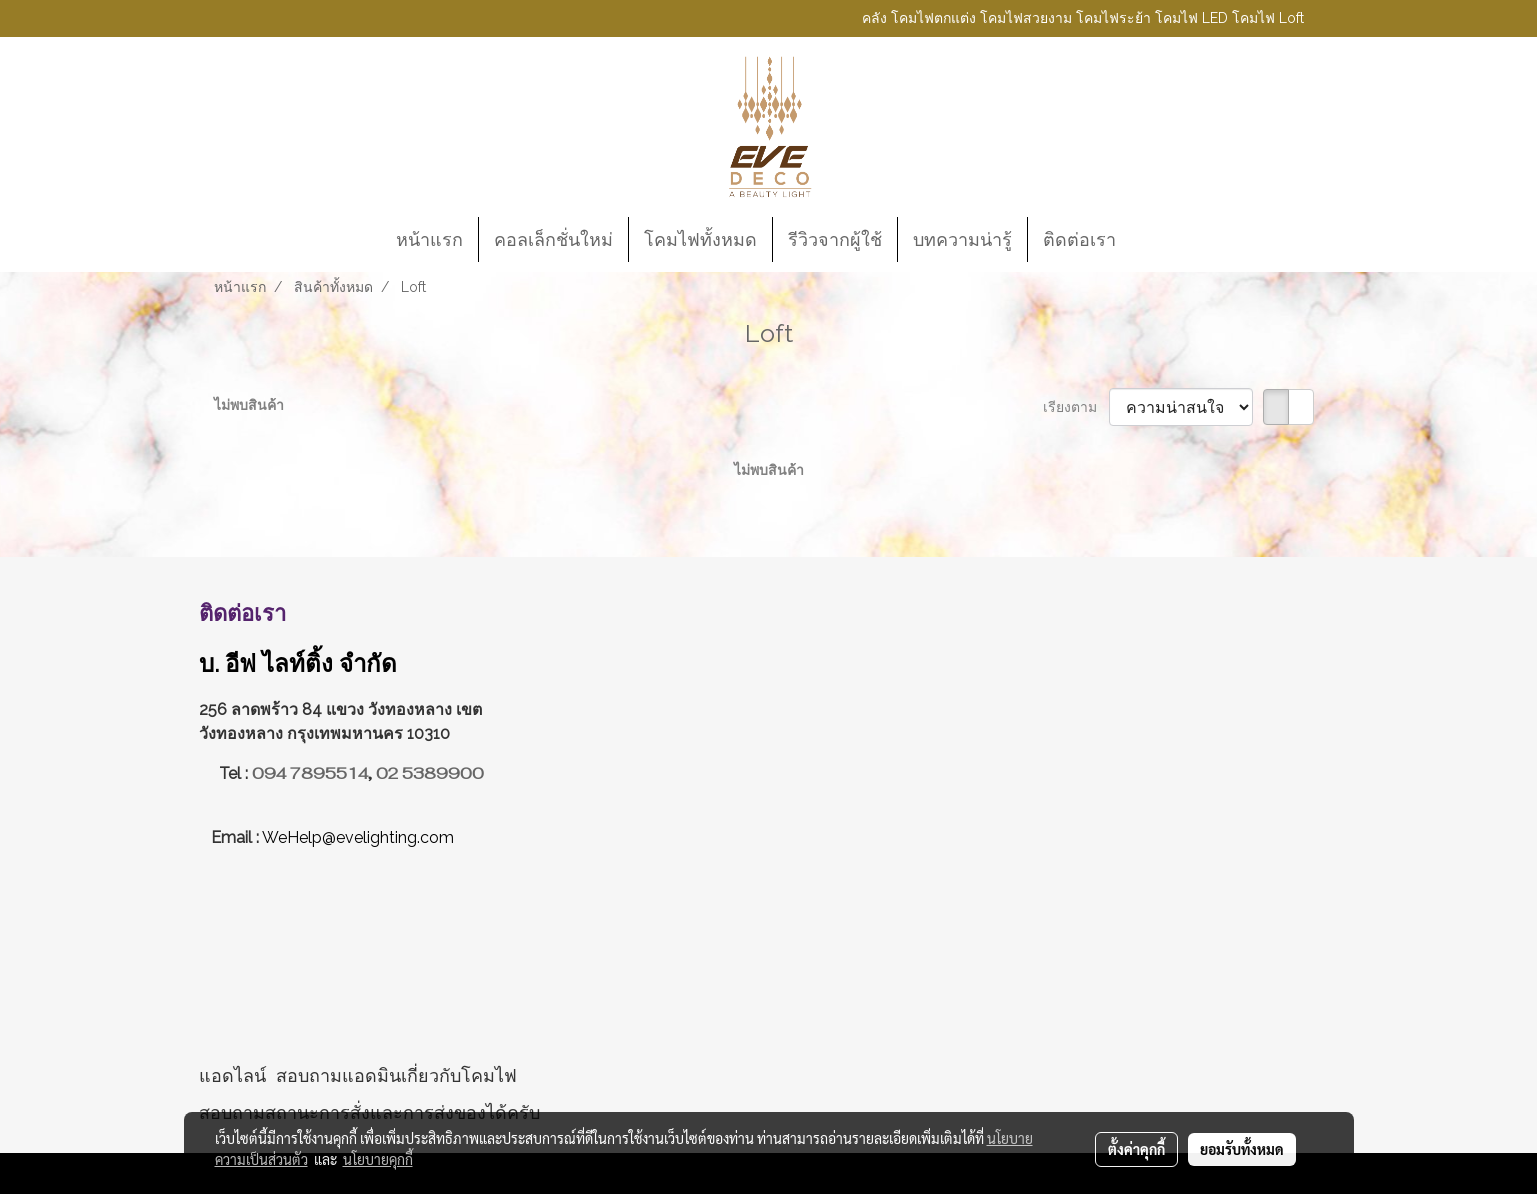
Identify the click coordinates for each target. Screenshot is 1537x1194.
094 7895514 (310, 773)
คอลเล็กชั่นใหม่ (553, 239)
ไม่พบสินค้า (249, 405)
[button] (1149, 240)
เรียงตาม (1076, 407)
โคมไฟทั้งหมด (700, 239)
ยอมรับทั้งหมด (1242, 1149)
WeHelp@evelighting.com (360, 837)
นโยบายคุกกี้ (378, 1159)
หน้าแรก (429, 239)
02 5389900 (430, 773)
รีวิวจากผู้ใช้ (835, 239)
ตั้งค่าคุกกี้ (1136, 1149)
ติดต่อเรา (1079, 239)
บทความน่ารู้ (962, 239)
